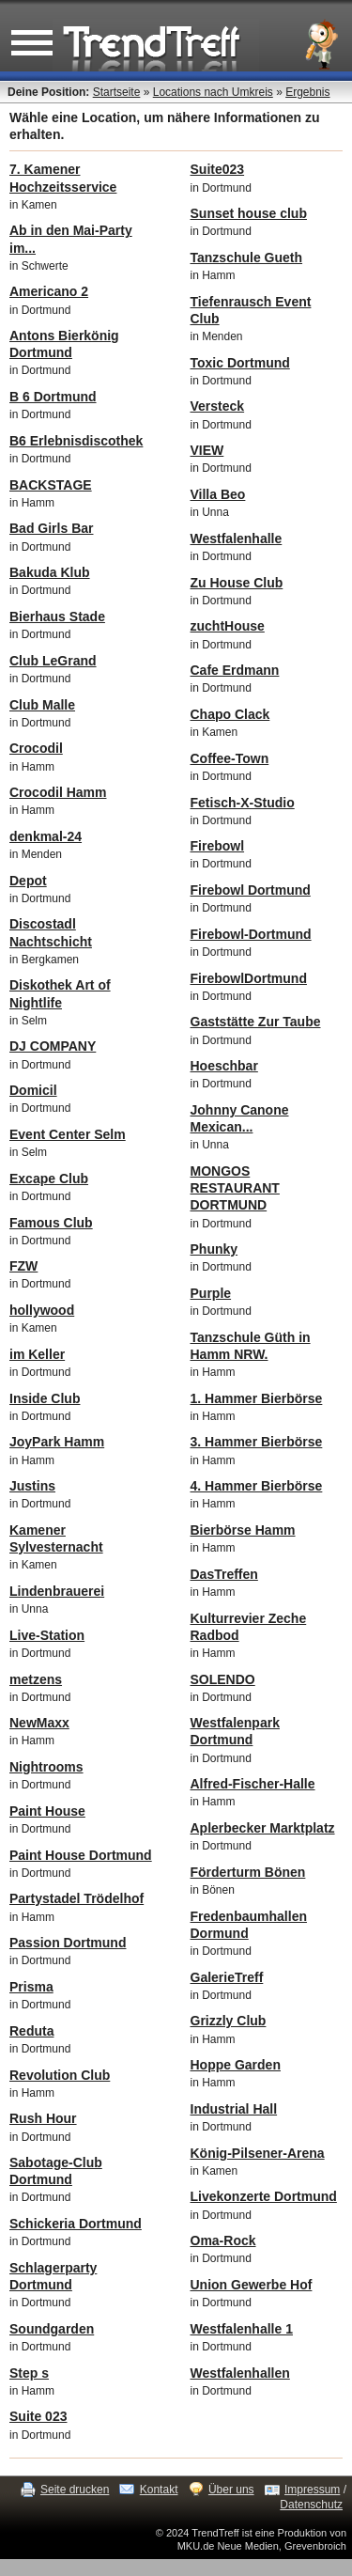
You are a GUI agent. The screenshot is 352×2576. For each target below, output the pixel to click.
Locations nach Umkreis (213, 92)
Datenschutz (311, 2504)
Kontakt (159, 2489)
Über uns (231, 2489)
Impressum (312, 2489)
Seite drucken (74, 2489)
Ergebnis (307, 92)
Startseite (117, 92)
